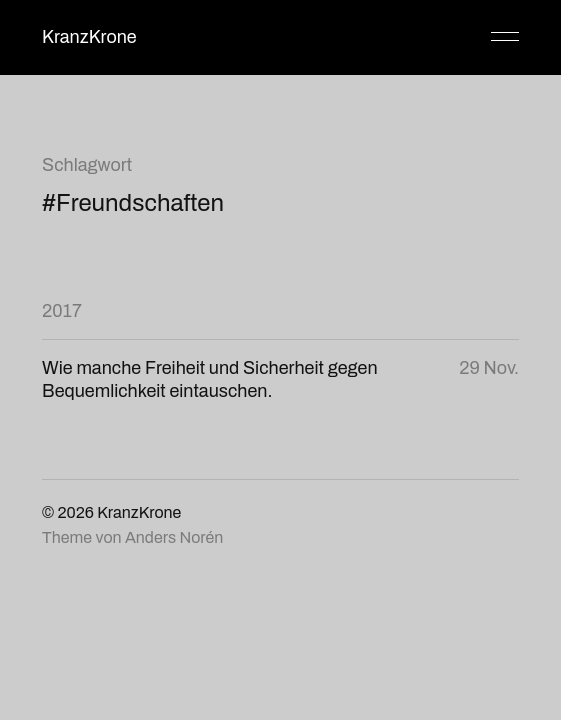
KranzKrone (89, 37)
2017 (62, 311)
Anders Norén (174, 537)
